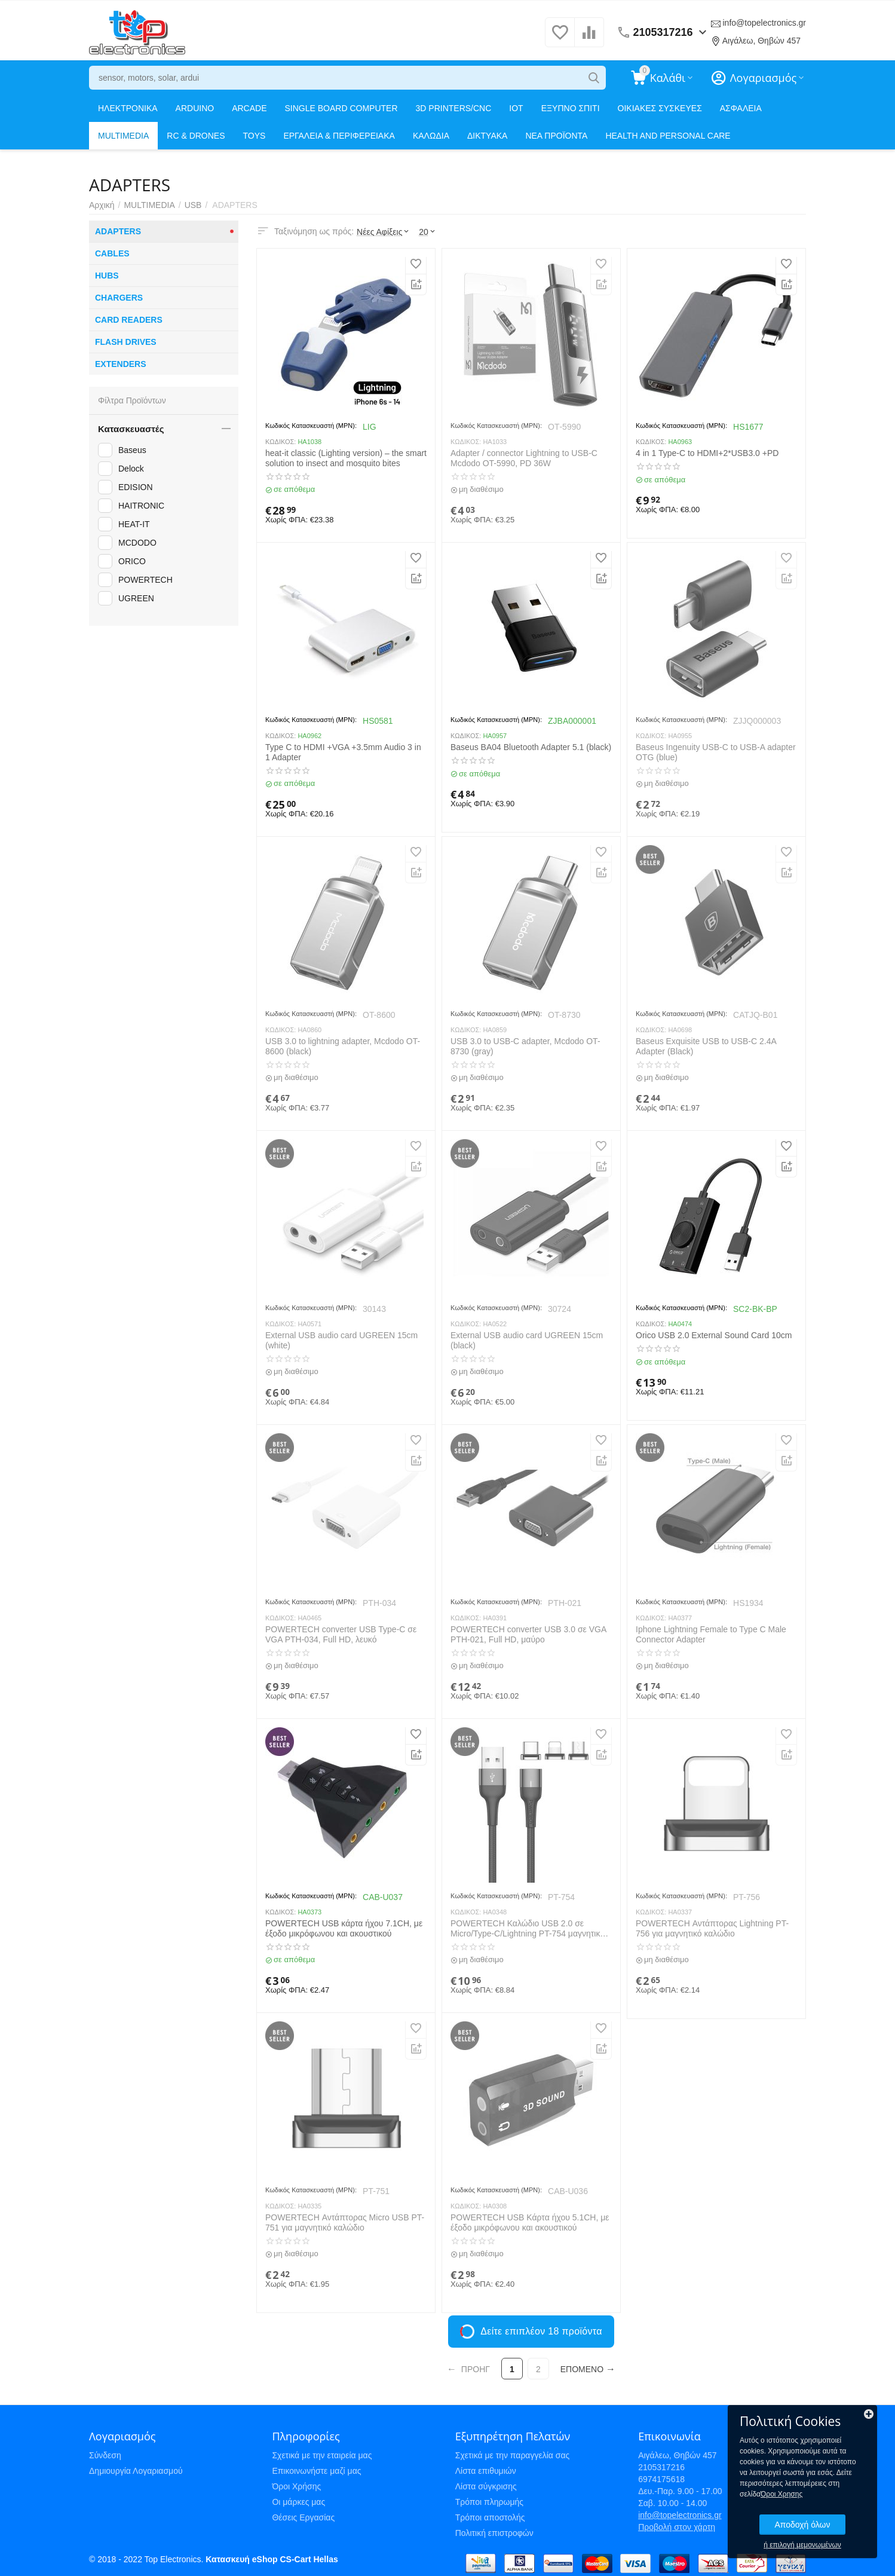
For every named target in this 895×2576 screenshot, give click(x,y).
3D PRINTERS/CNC (454, 108)
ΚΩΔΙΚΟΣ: (280, 441)
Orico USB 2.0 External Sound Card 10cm (714, 1335)
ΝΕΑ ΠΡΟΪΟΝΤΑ (556, 135)
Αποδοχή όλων (802, 2524)
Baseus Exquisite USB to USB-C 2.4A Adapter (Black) (706, 1046)
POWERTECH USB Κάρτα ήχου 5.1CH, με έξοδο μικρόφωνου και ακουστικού (529, 2222)
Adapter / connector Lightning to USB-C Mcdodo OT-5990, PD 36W (523, 458)
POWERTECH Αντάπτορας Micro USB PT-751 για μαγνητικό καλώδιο (344, 2222)
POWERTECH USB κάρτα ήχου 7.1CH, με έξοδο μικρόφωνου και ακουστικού (343, 1928)
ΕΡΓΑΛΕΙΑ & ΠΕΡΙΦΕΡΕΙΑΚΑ (338, 135)
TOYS (254, 135)
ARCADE (249, 108)
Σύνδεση (105, 2455)
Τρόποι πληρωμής (489, 2502)
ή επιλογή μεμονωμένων (802, 2545)
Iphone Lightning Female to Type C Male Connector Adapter (711, 1634)
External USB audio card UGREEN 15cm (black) (526, 1340)
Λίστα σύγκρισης (486, 2486)
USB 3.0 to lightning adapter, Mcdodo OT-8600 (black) (342, 1046)
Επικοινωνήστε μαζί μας (316, 2471)
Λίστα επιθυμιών (485, 2471)
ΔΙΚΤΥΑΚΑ (487, 135)
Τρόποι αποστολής (490, 2517)
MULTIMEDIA (123, 135)
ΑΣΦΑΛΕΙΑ (741, 108)
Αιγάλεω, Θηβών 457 (761, 40)
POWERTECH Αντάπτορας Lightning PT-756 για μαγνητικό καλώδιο (712, 1928)
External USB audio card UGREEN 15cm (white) (341, 1340)
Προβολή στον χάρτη (676, 2527)
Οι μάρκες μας (298, 2502)
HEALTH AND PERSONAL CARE (667, 135)
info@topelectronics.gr (764, 22)
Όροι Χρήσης (296, 2486)
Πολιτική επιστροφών (494, 2533)
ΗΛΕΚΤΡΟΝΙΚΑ (128, 108)
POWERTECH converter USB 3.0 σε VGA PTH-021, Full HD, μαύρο (528, 1634)
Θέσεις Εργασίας (303, 2517)
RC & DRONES (196, 135)
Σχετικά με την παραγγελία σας (512, 2455)
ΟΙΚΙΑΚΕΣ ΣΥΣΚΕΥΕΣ (660, 108)
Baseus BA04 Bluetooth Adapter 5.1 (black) (530, 747)
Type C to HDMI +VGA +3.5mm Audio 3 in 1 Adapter (343, 752)
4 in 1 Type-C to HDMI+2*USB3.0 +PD (707, 453)
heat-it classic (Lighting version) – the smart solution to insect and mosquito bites (346, 458)
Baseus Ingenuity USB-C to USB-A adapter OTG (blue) (716, 752)
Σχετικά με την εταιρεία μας (322, 2455)
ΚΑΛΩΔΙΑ (431, 135)
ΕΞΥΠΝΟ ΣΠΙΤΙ (570, 108)
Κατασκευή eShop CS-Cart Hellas (272, 2559)
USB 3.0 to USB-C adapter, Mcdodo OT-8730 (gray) (525, 1046)
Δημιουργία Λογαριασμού (136, 2471)
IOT (516, 108)
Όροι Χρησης (781, 2494)
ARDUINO (195, 108)
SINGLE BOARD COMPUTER (341, 108)
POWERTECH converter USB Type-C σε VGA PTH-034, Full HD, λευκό (340, 1634)
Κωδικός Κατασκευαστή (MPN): (311, 425)
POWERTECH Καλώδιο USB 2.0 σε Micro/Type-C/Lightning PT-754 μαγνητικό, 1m (528, 1929)
